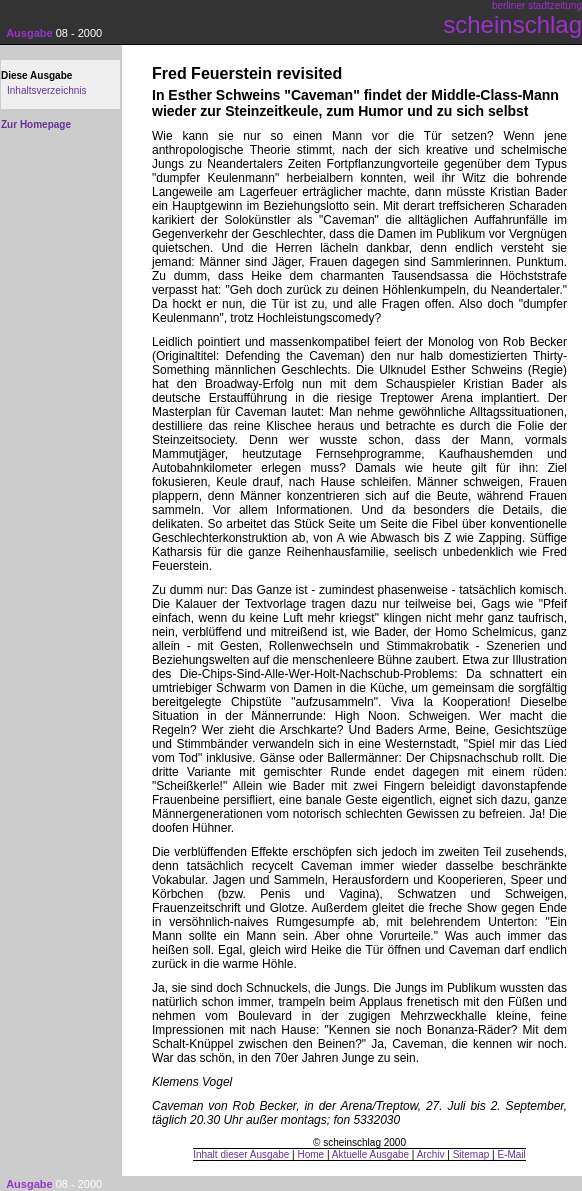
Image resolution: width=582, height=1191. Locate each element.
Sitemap (471, 1154)
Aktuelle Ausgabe (370, 1154)
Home (311, 1154)
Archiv (431, 1154)
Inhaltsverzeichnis (46, 90)
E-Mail (511, 1154)
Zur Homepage (36, 124)
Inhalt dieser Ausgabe (241, 1154)
